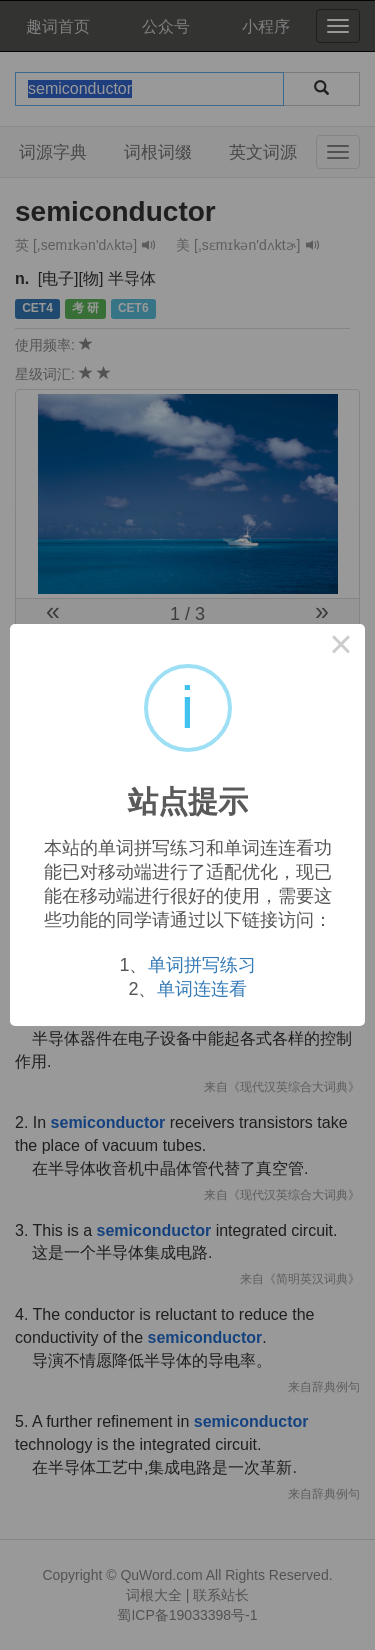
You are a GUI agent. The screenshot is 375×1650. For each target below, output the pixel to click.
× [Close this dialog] (341, 648)
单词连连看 (202, 989)
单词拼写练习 (202, 965)
